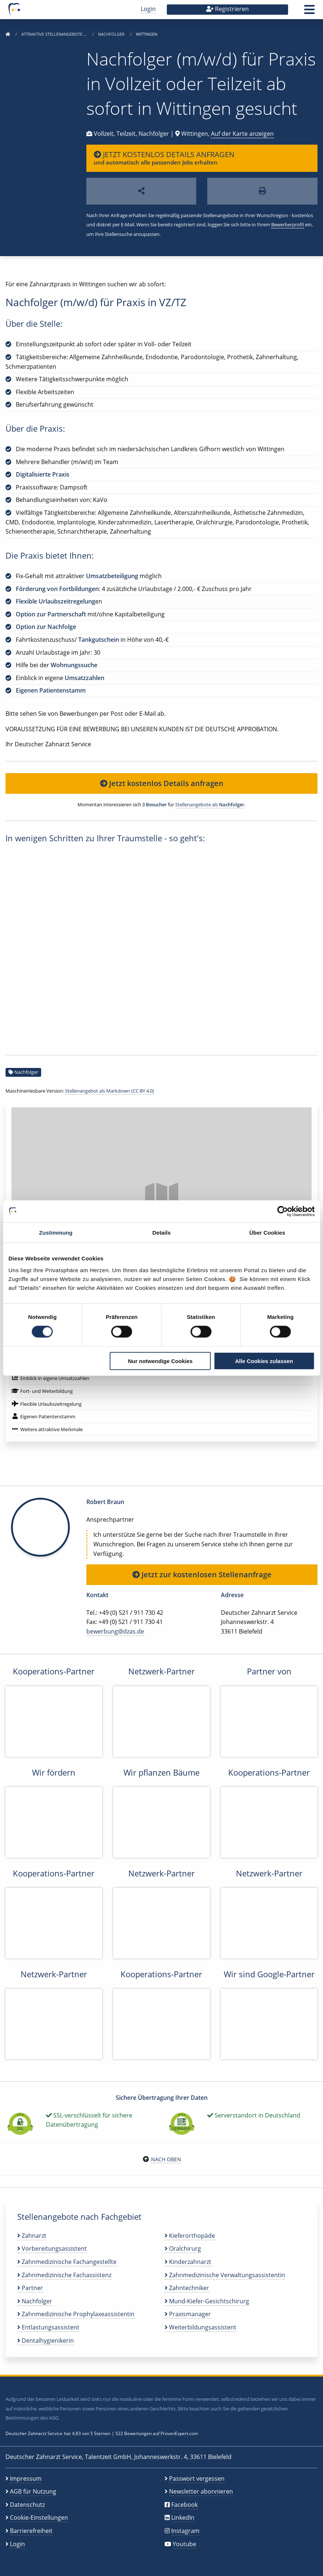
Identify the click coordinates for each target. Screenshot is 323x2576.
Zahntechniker (187, 2288)
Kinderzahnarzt (188, 2262)
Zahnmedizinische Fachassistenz (64, 2275)
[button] (309, 12)
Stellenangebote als (209, 804)
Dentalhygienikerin (45, 2340)
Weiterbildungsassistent (200, 2327)
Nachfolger (112, 34)
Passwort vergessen (197, 2478)
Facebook (184, 2505)
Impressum (26, 2478)
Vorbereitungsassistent (52, 2248)
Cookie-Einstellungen (39, 2517)
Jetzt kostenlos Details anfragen (161, 783)
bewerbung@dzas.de (115, 1631)
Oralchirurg (183, 2248)
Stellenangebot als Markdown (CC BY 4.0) (109, 1090)
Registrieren (227, 9)
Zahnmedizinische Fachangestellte (66, 2262)
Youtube (184, 2544)
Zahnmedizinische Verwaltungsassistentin (225, 2275)
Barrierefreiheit (31, 2531)
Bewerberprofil (287, 224)
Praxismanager (188, 2314)
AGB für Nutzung (33, 2491)
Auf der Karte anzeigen (242, 134)
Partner (30, 2288)
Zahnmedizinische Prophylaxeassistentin (75, 2314)
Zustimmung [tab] (55, 1232)
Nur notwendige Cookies (160, 1361)
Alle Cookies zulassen (264, 1361)
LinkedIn (182, 2517)
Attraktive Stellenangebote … (54, 34)
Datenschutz (27, 2505)
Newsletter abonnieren (201, 2491)
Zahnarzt (31, 2236)
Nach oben (166, 2159)
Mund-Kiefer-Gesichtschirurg (207, 2301)
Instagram (185, 2531)
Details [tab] (161, 1232)
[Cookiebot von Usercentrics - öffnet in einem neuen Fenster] (282, 1211)
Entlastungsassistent (48, 2327)
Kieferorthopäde (190, 2236)
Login (148, 9)
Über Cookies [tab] (267, 1232)
